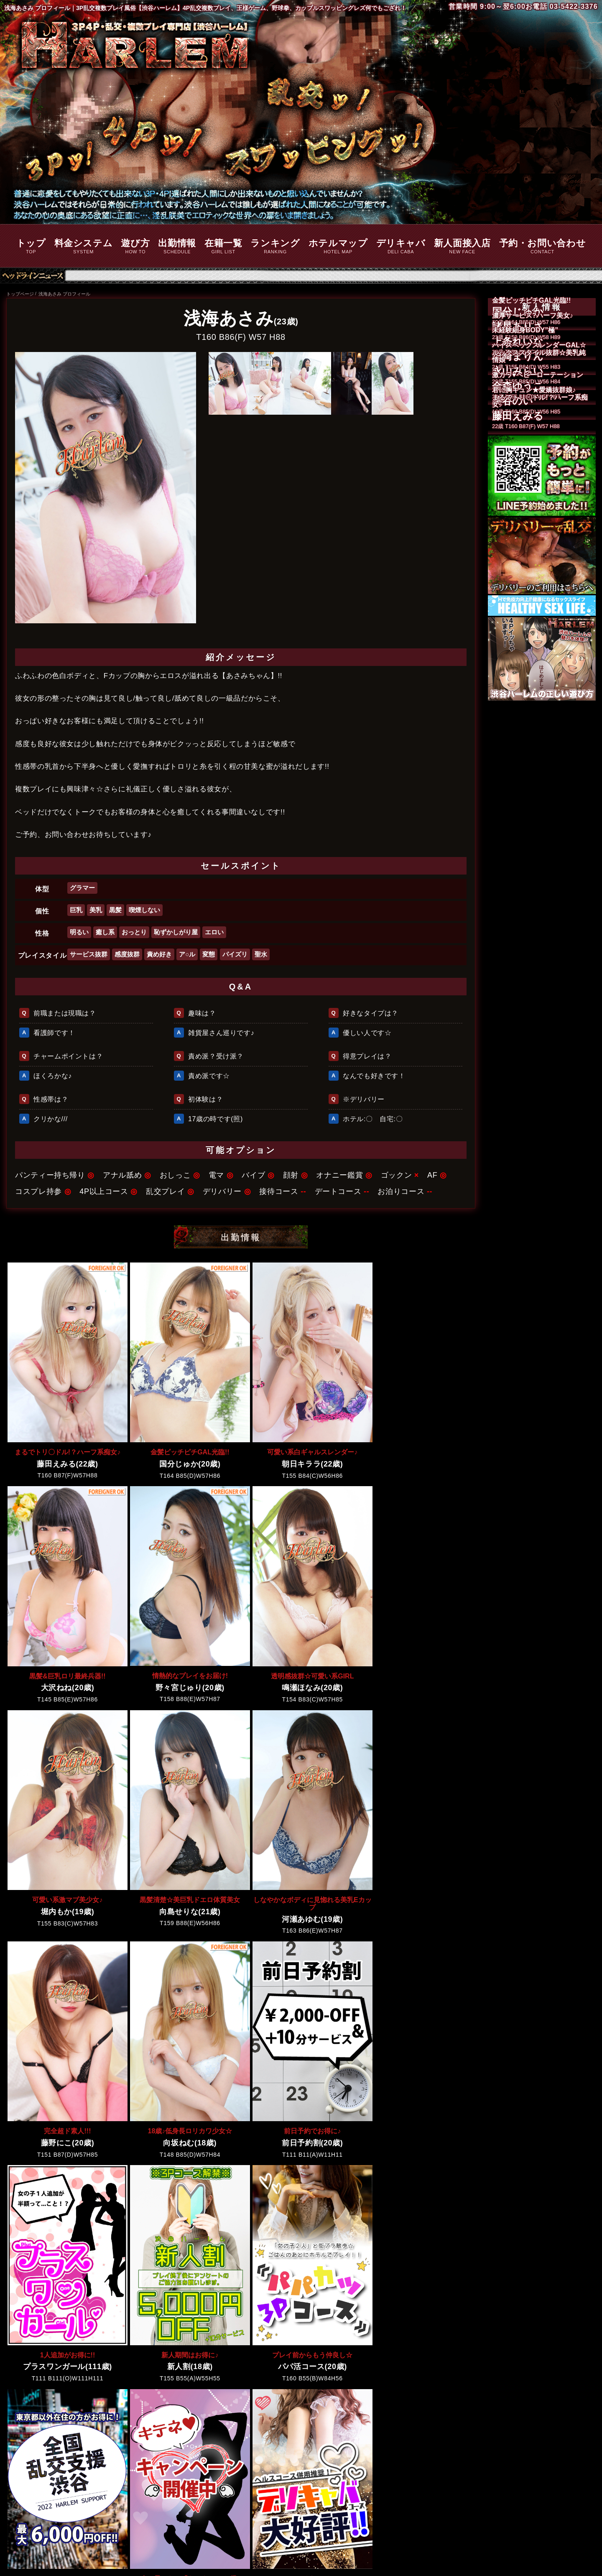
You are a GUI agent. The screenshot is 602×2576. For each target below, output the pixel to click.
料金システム (83, 247)
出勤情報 (177, 247)
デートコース (464, 2449)
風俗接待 (424, 2449)
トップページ (20, 293)
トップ (31, 247)
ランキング (275, 247)
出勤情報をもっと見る (241, 2371)
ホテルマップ (338, 247)
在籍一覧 (223, 247)
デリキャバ (401, 247)
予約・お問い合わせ (542, 247)
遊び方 (135, 247)
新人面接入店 (462, 247)
